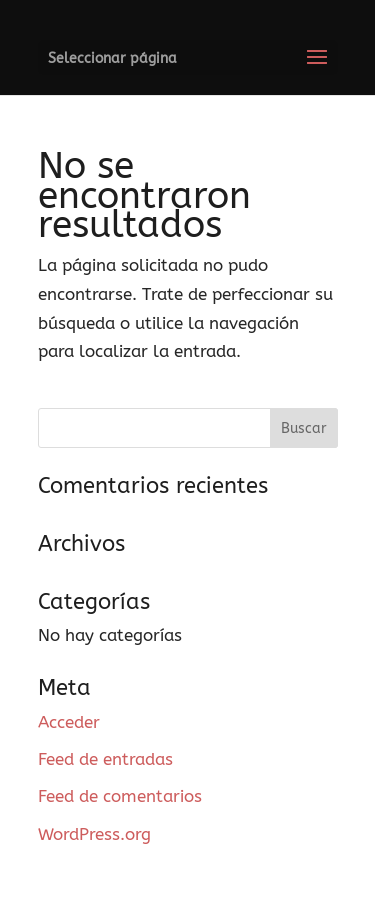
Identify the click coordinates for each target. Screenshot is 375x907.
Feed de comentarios (120, 796)
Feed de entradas (105, 759)
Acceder (69, 722)
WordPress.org (94, 834)
